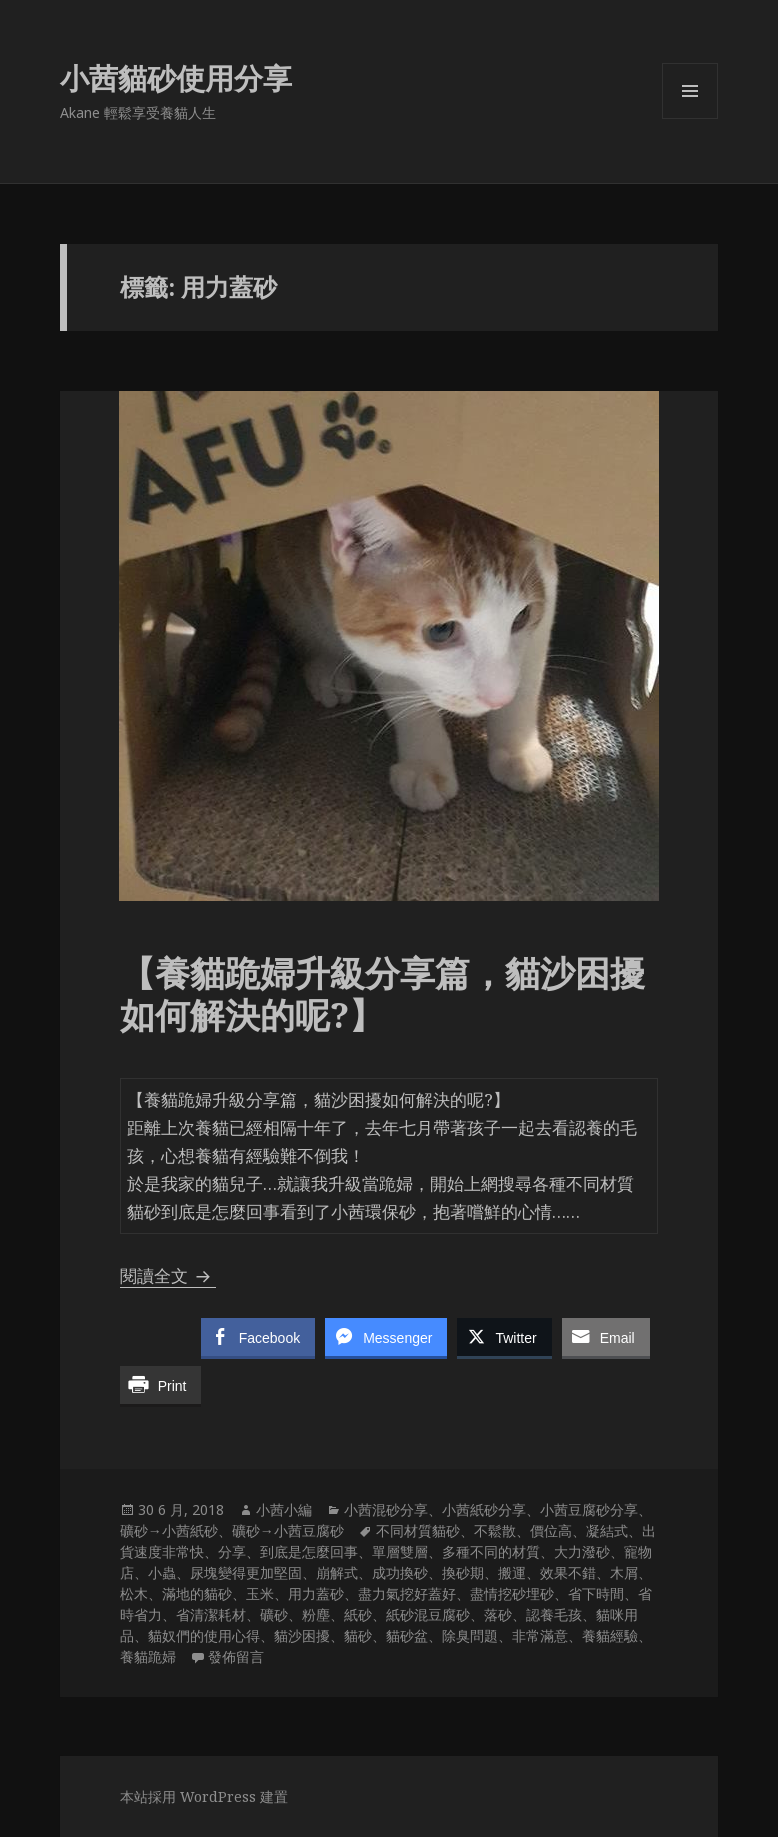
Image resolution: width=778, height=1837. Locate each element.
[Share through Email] (606, 1337)
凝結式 (607, 1530)
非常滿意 (540, 1635)
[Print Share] (161, 1385)
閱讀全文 (168, 1275)
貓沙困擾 (302, 1635)
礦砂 (274, 1614)
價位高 (551, 1530)
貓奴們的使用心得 (204, 1635)
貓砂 (358, 1635)
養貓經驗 (610, 1635)
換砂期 (463, 1572)
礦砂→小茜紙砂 (169, 1530)
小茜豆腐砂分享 (589, 1509)
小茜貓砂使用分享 (176, 77)
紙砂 (358, 1614)
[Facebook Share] (258, 1337)
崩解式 (337, 1572)
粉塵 (316, 1614)
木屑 (624, 1572)
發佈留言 (236, 1656)
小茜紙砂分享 (484, 1509)
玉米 (260, 1593)
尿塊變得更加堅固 (246, 1572)
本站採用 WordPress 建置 (204, 1796)
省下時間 (596, 1593)
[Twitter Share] (504, 1337)
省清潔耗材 (211, 1614)
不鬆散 (495, 1530)
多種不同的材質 (491, 1551)
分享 (232, 1551)
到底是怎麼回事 (309, 1551)
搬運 (512, 1572)
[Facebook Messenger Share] (386, 1337)
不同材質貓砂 (418, 1530)
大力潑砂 (582, 1551)
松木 (134, 1593)
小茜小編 (284, 1509)
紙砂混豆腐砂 (428, 1614)
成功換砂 (400, 1572)
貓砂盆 (407, 1635)
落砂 (498, 1614)
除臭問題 (470, 1635)
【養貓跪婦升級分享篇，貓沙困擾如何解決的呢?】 (382, 993)
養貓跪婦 (148, 1656)
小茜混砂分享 (386, 1509)
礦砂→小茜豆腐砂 (288, 1530)
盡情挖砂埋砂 (512, 1593)
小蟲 (162, 1572)
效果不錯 (568, 1572)
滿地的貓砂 (197, 1593)
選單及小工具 (690, 118)
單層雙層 (400, 1551)
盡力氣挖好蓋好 (407, 1593)
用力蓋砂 (316, 1593)
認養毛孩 (554, 1614)
